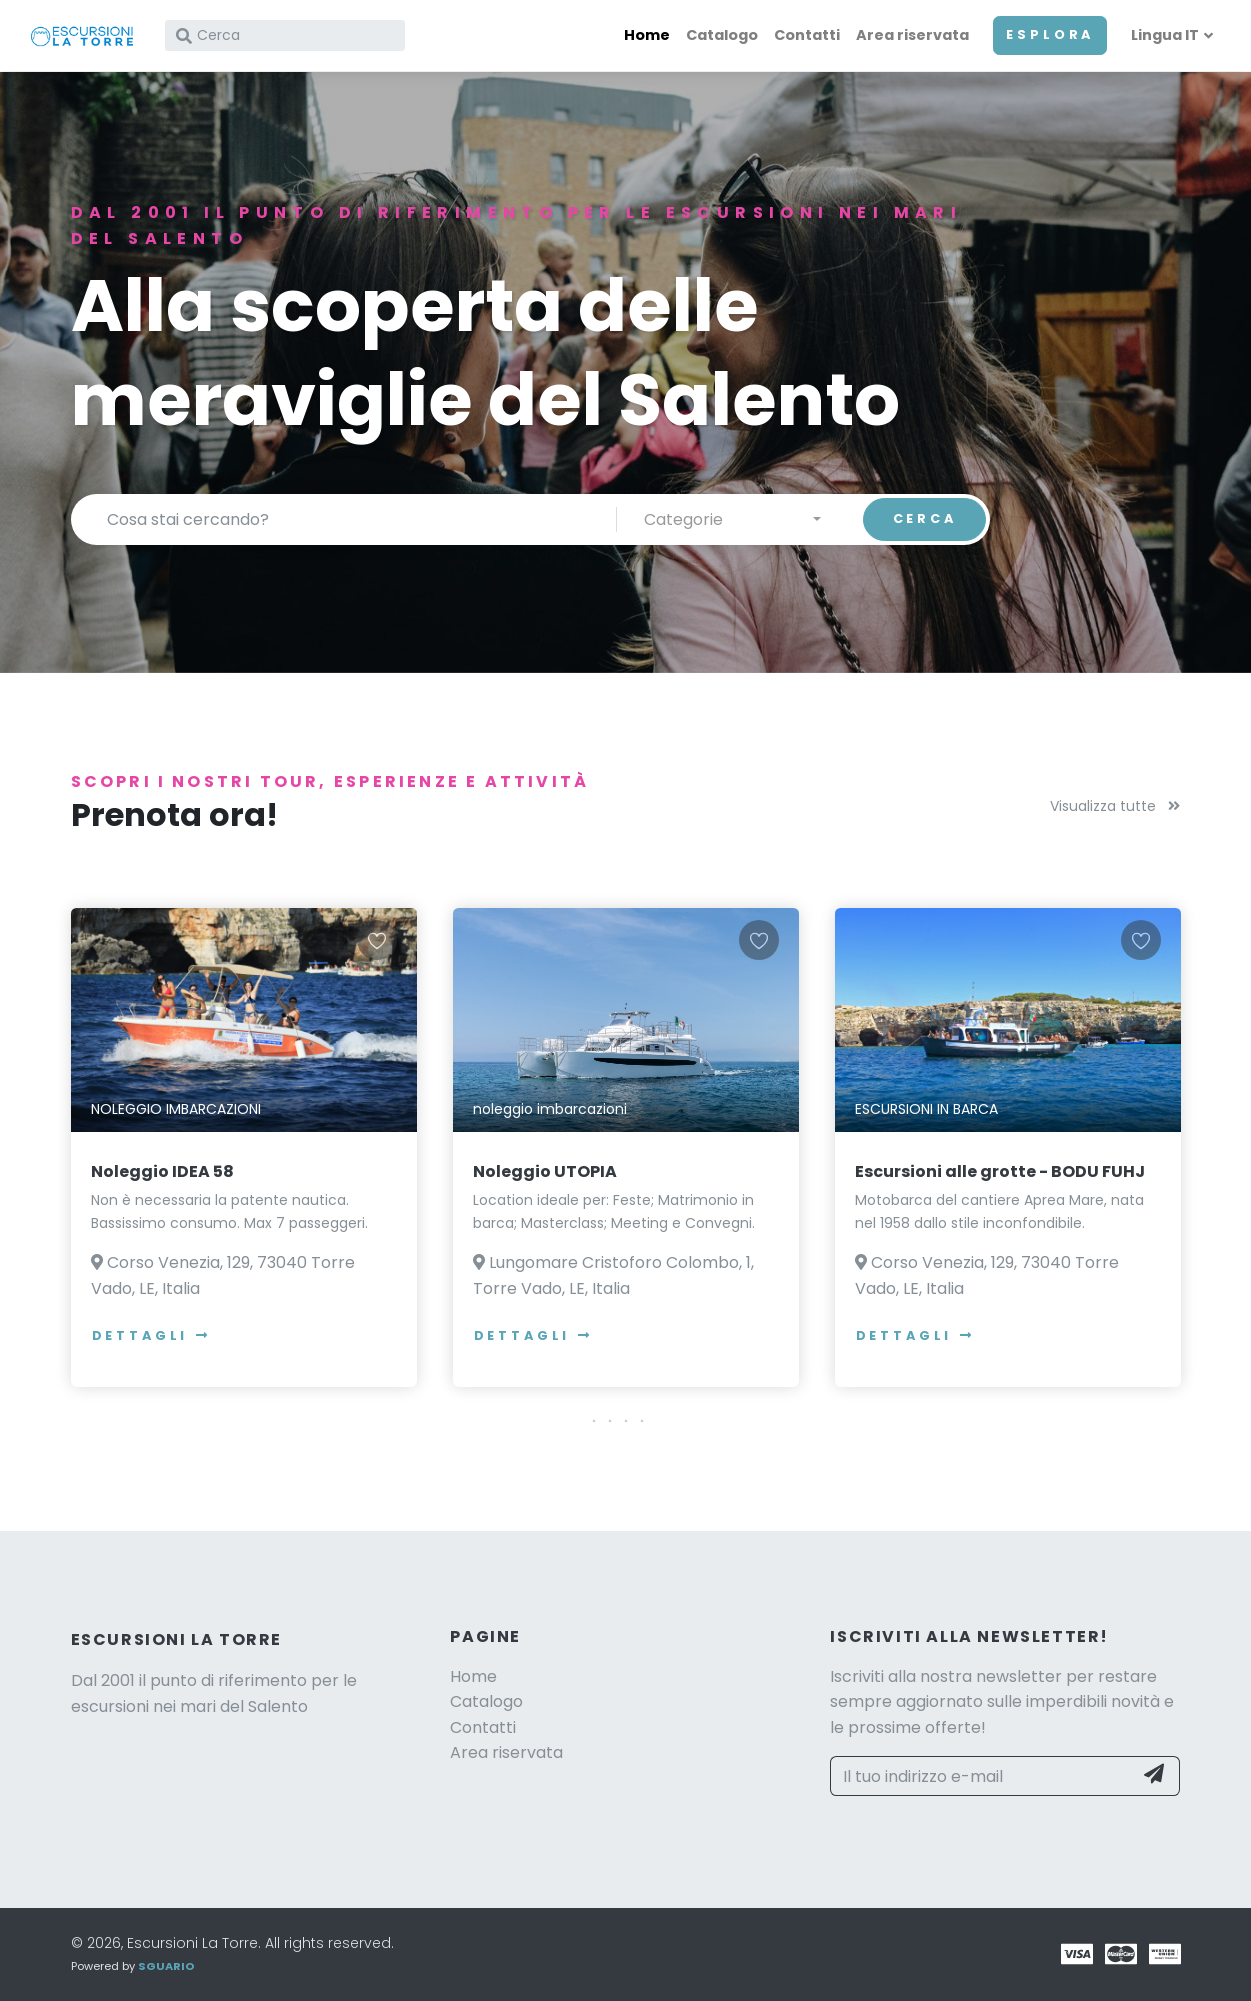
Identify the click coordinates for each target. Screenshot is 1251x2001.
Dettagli (152, 1335)
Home (647, 35)
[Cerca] (285, 35)
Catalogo (722, 35)
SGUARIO (166, 1966)
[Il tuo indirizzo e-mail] (981, 1776)
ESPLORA (1050, 34)
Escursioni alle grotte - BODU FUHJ (1000, 1171)
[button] (626, 1421)
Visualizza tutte (1115, 806)
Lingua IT (1165, 35)
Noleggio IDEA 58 (162, 1171)
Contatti (807, 35)
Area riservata (912, 35)
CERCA (925, 518)
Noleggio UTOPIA (545, 1171)
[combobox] (732, 519)
